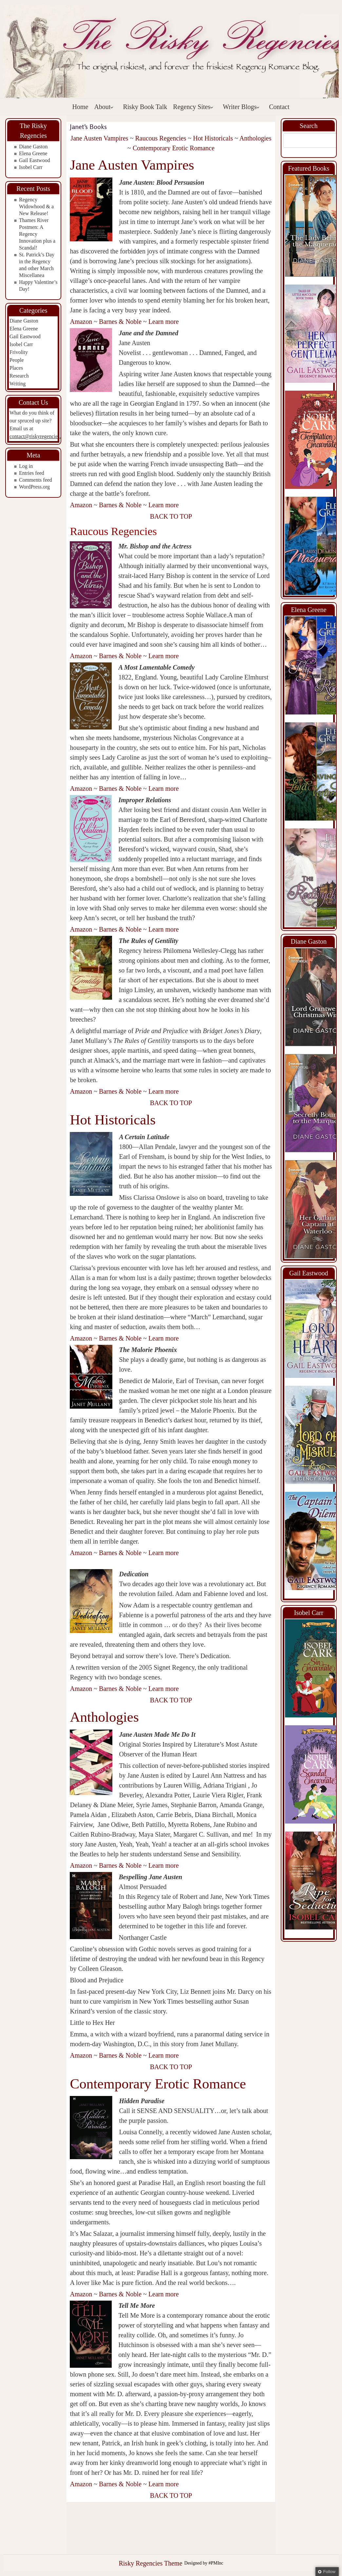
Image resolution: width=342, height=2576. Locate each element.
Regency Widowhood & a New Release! (36, 206)
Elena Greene (33, 153)
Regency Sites (193, 106)
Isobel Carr (31, 167)
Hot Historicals (213, 138)
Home (80, 106)
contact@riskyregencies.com (40, 436)
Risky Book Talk (145, 106)
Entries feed (31, 473)
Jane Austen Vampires (99, 138)
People (17, 360)
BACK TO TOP (171, 516)
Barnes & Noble (120, 321)
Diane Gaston (33, 146)
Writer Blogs (241, 106)
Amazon (81, 321)
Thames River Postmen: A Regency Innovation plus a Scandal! (37, 233)
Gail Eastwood (34, 160)
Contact (279, 106)
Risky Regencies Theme (150, 2563)
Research (19, 376)
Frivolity (19, 352)
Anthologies (255, 138)
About (104, 106)
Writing (18, 383)
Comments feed (35, 480)
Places (16, 368)
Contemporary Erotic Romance (174, 148)
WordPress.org (34, 487)
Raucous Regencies (160, 138)
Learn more (163, 321)
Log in (26, 466)
